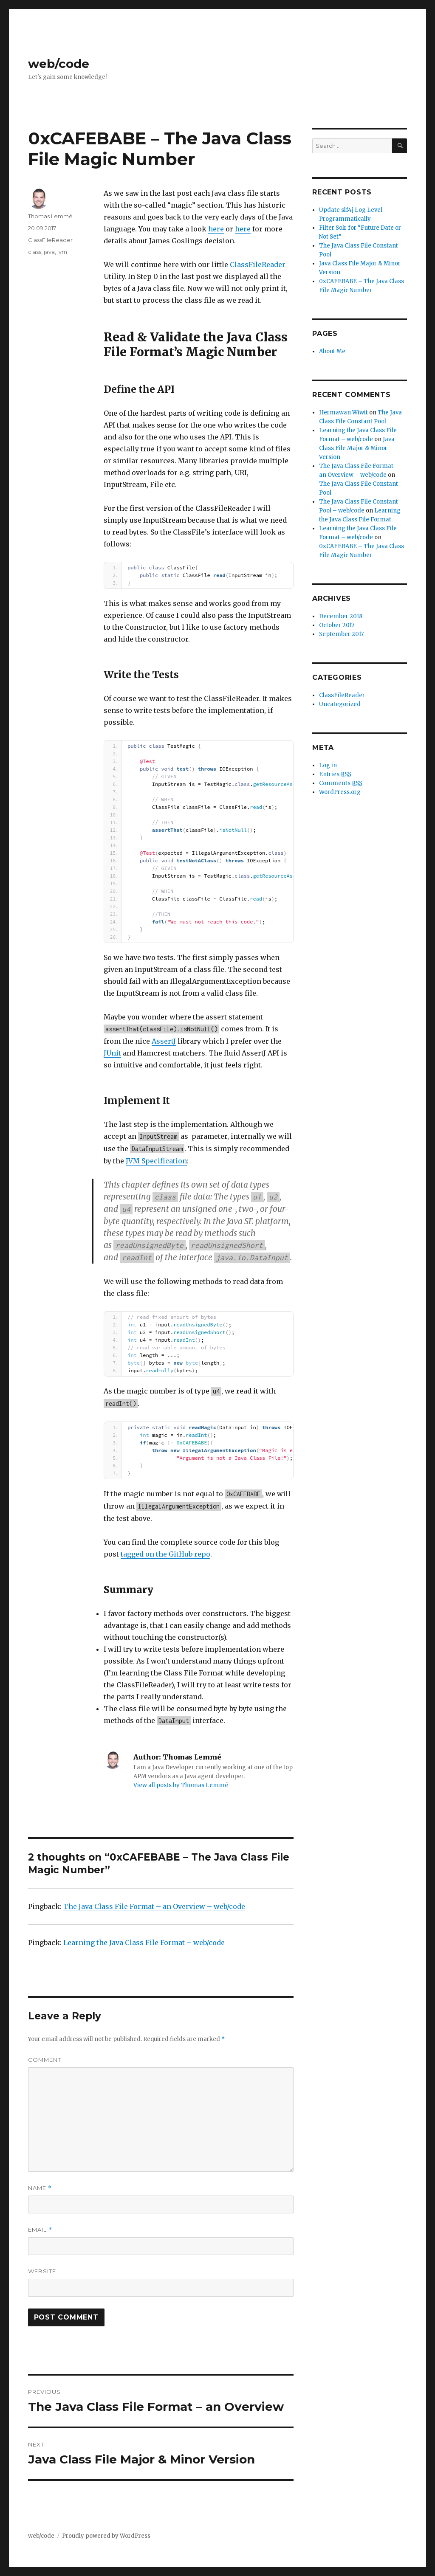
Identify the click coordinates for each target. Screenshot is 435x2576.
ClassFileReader (257, 264)
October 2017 (336, 625)
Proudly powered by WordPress (106, 2535)
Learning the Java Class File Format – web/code (144, 1942)
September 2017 (341, 634)
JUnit (112, 1053)
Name (40, 2188)
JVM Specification (156, 1161)
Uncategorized (340, 704)
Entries (335, 774)
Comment (44, 2059)
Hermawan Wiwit (343, 412)
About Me (332, 351)
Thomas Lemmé (50, 216)
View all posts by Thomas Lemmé (180, 1785)
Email (40, 2229)
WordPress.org (340, 792)
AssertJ (164, 1041)
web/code (58, 63)
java (49, 251)
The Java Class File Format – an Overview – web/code (154, 1906)
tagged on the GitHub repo (165, 1554)
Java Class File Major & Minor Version (357, 448)
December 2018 (340, 616)
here (216, 229)
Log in (328, 765)
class (34, 251)
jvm (62, 251)
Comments (340, 783)
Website (42, 2271)
